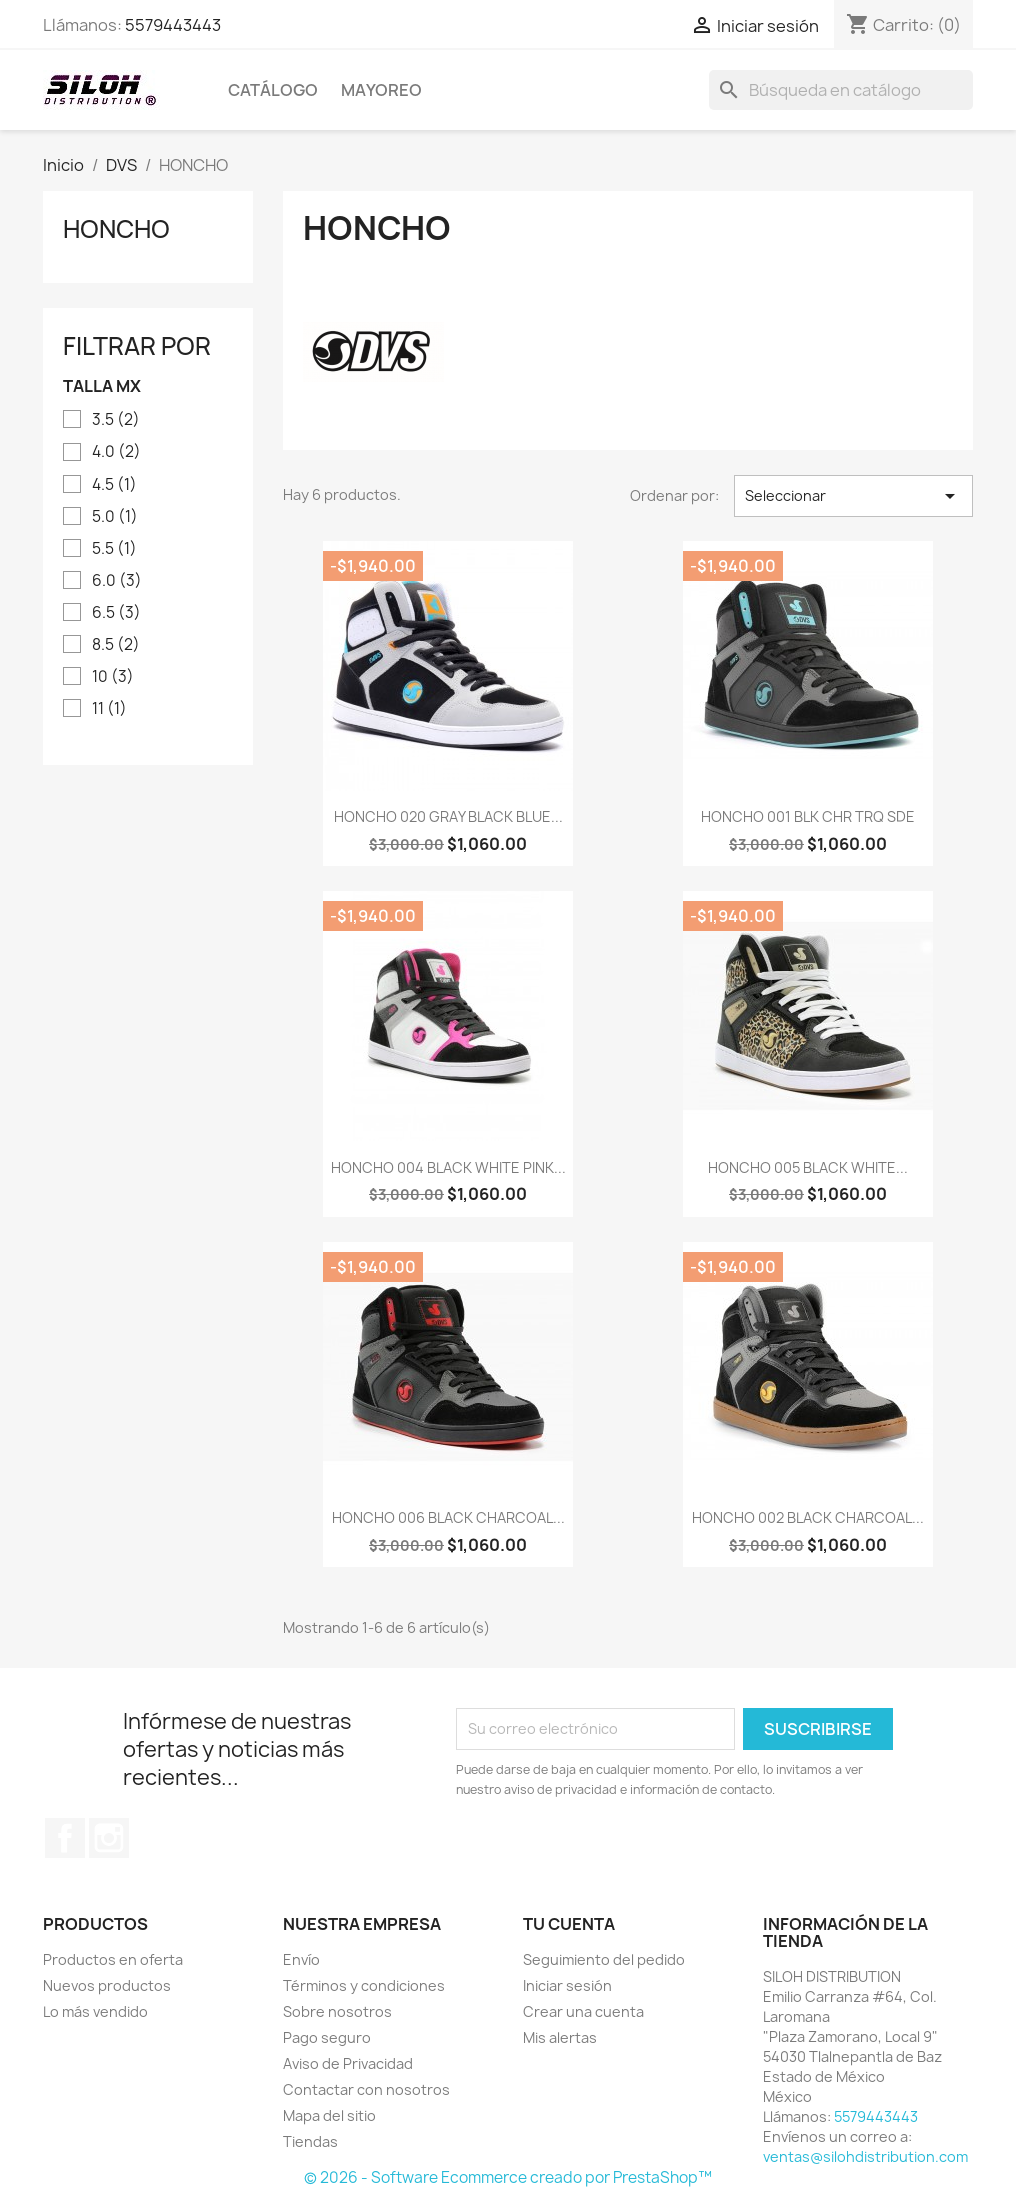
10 (113, 677)
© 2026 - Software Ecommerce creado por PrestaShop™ (508, 2177)
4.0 (116, 452)
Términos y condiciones (364, 1985)
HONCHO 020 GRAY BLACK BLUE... (448, 816)
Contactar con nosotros (366, 2089)
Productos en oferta (113, 1959)
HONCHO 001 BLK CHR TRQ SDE (808, 816)
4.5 (114, 485)
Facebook (65, 1838)
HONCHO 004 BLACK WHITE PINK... (448, 1167)
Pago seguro (327, 2037)
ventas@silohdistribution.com (865, 2156)
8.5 (116, 645)
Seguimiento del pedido (604, 1959)
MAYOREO (381, 90)
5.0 (115, 517)
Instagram (109, 1838)
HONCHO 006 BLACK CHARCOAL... (448, 1517)
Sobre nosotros (337, 2011)
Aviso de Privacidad (348, 2063)
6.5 (116, 613)
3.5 (116, 420)
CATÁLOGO (273, 90)
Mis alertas (560, 2037)
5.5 (114, 549)
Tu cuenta (569, 1924)
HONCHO (116, 229)
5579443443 (173, 25)
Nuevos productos (107, 1985)
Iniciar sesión (567, 1985)
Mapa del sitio (329, 2115)
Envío (301, 1959)
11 (109, 709)
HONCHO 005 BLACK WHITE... (808, 1167)
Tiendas (310, 2141)
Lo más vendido (95, 2011)
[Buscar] (841, 90)
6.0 (117, 581)
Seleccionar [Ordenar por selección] (853, 496)
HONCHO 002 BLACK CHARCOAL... (808, 1517)
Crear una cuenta (583, 2011)
